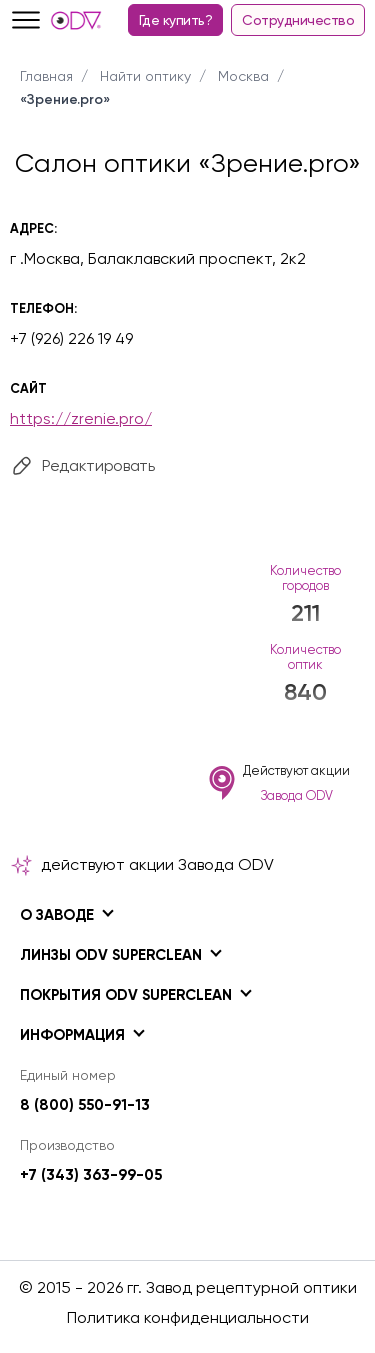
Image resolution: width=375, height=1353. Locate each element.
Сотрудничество (298, 20)
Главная (46, 76)
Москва (243, 76)
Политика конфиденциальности (188, 1317)
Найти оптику (145, 76)
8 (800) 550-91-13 (85, 1105)
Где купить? (176, 20)
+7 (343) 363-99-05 (91, 1175)
